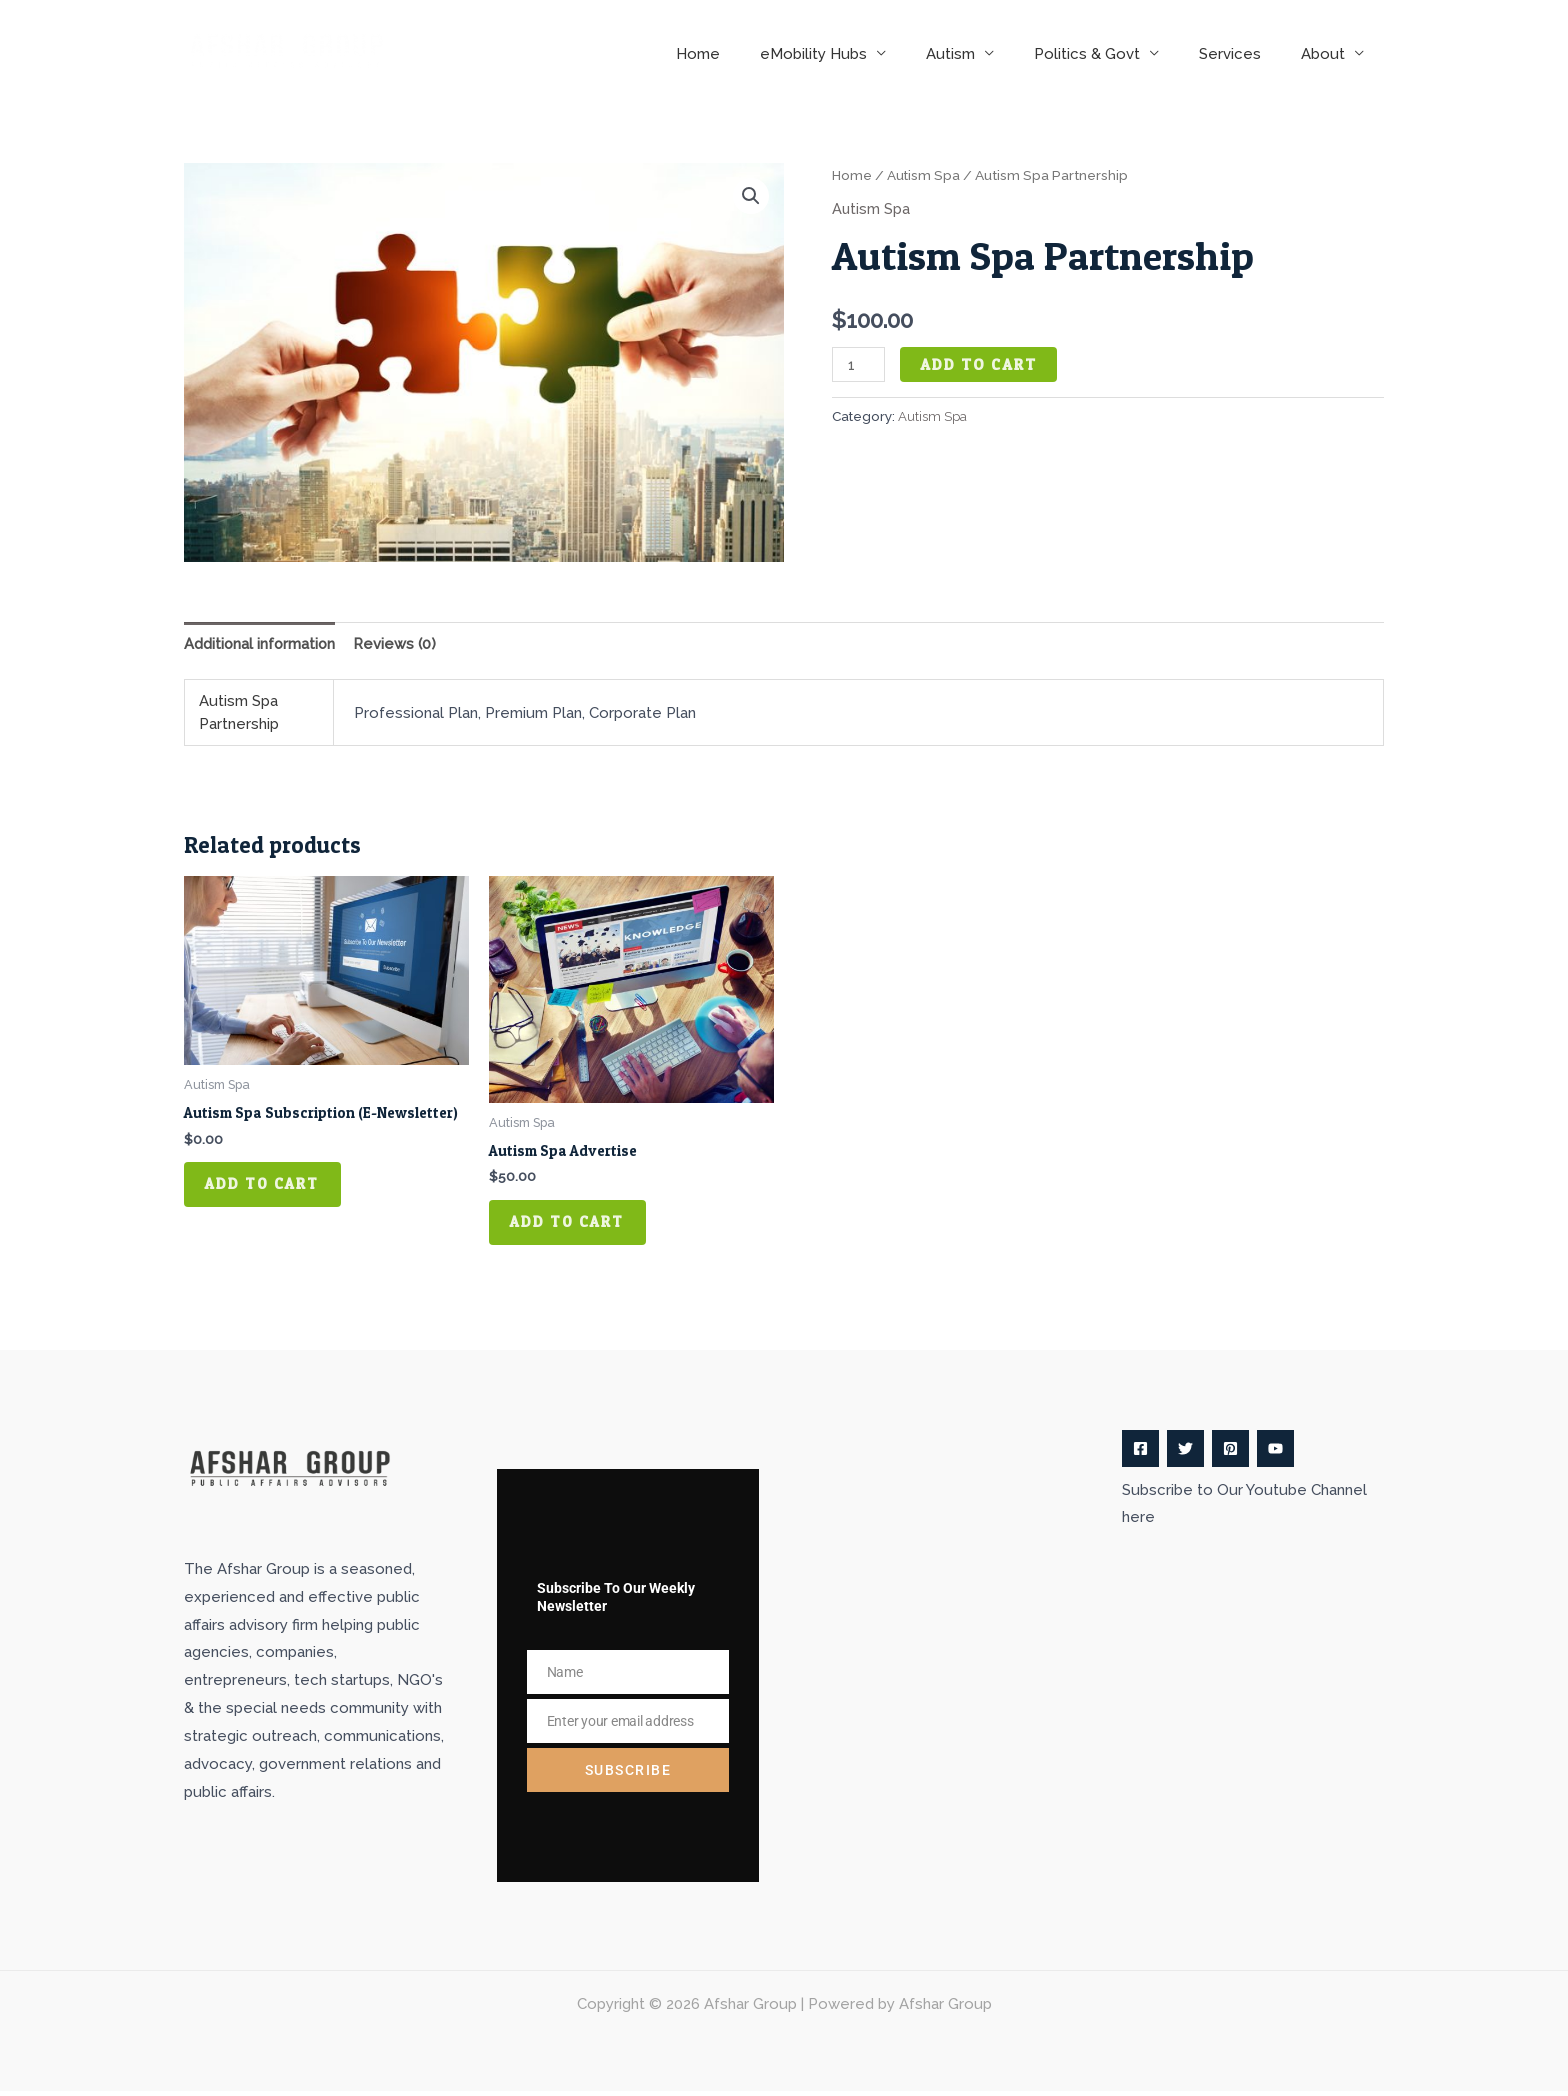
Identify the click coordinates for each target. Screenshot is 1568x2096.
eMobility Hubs (858, 54)
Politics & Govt (1112, 54)
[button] (751, 196)
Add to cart (979, 364)
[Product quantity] (859, 364)
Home (753, 54)
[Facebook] (1140, 1453)
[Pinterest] (1230, 1453)
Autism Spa (925, 175)
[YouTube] (1275, 1453)
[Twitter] (1185, 1453)
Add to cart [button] (267, 1187)
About (1328, 54)
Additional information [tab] (261, 643)
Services (1245, 54)
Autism (985, 54)
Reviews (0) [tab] (398, 643)
